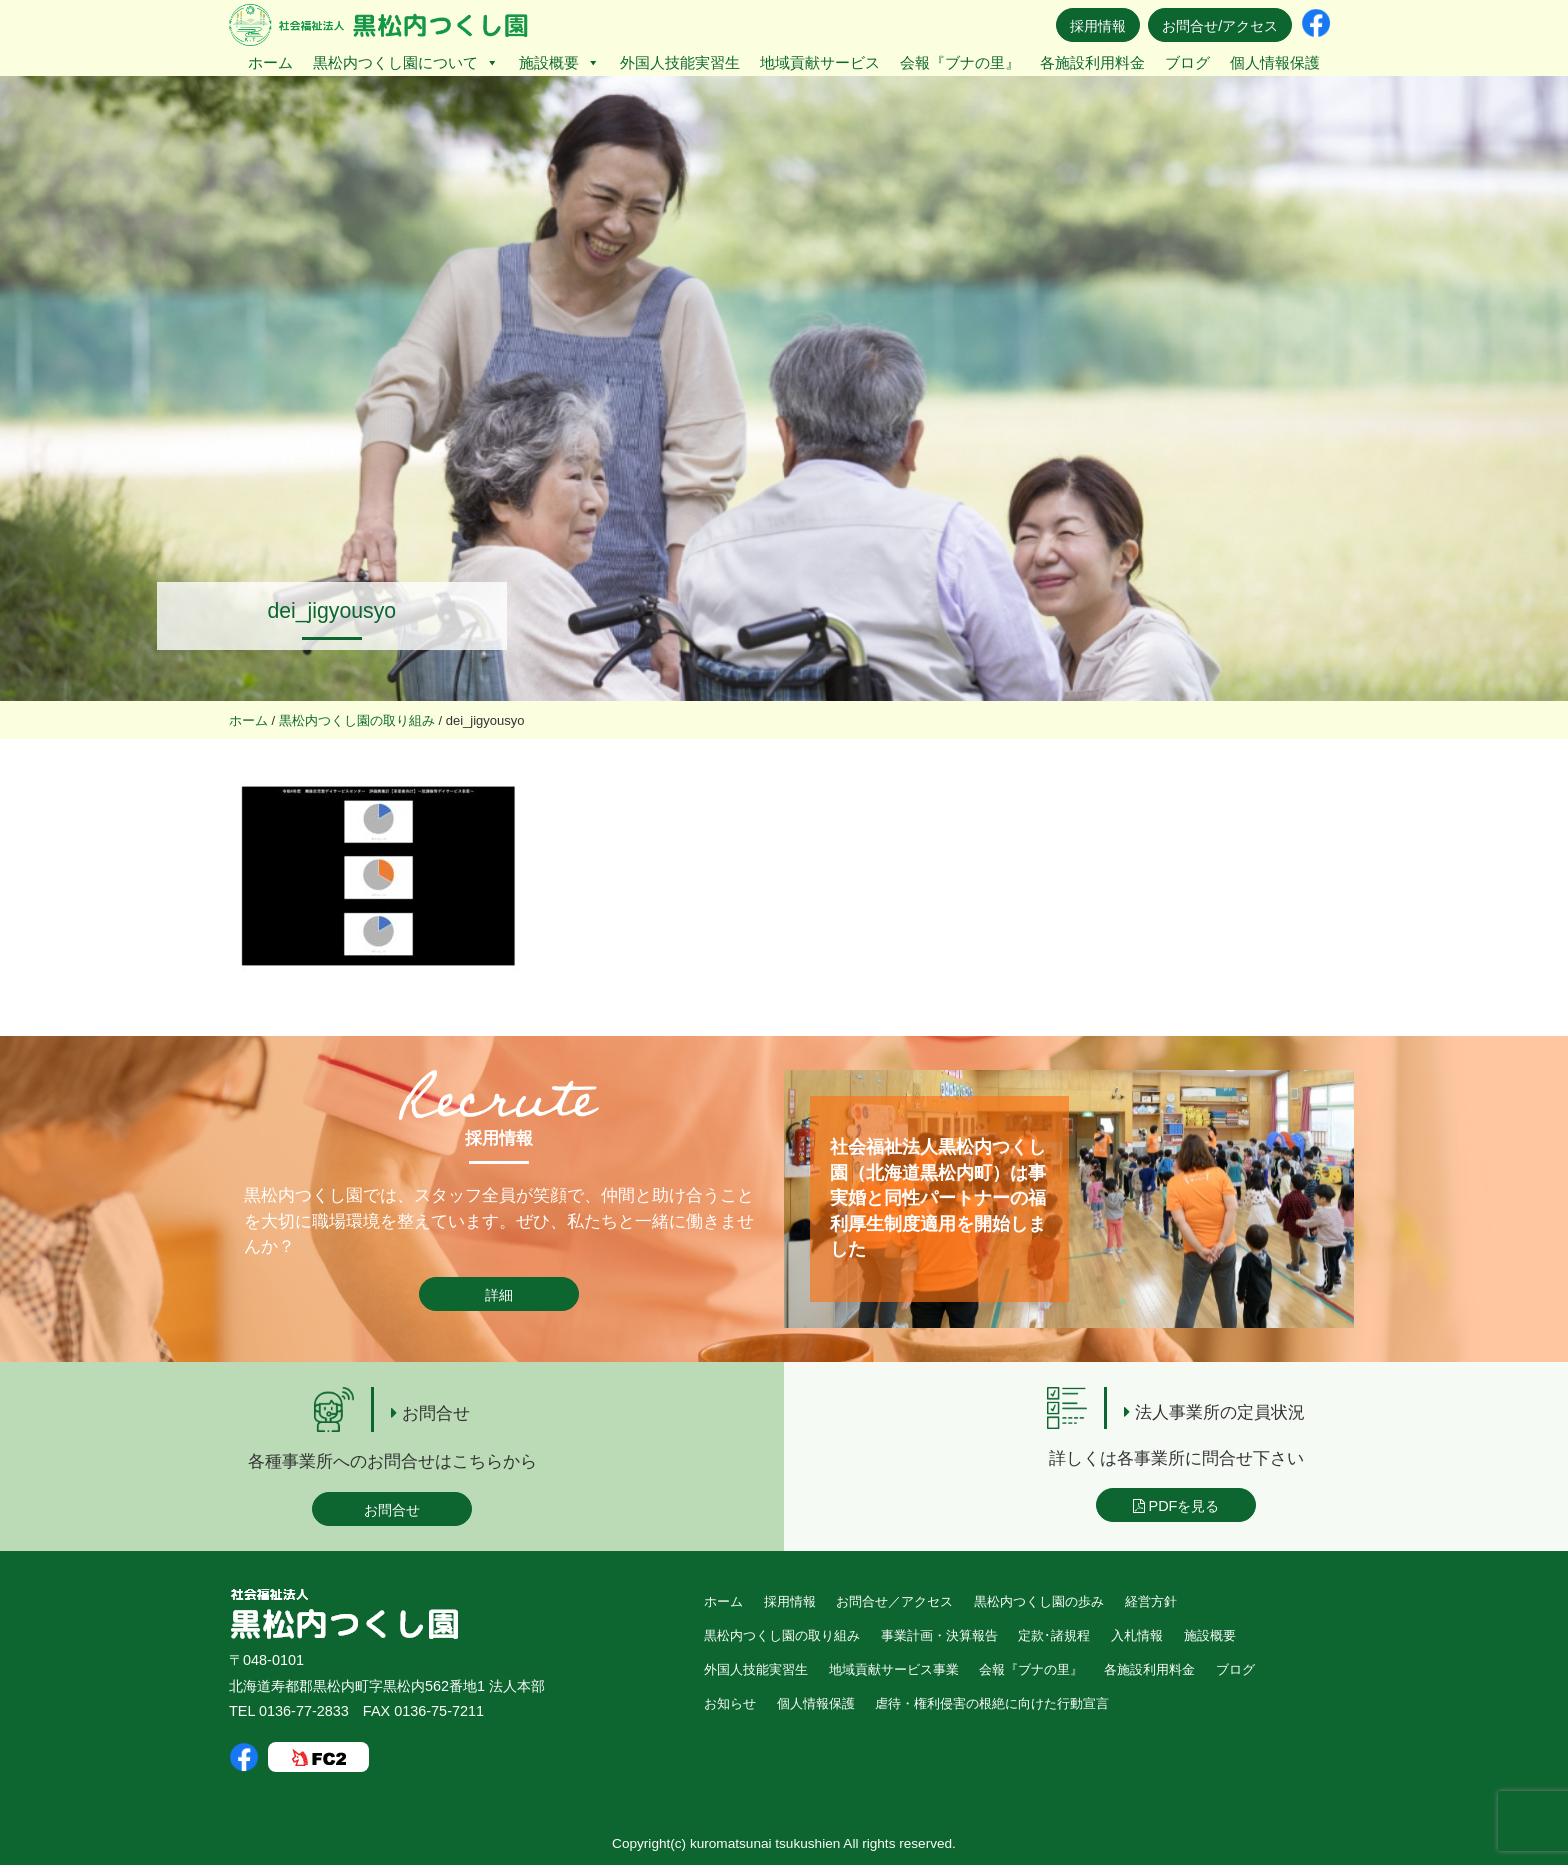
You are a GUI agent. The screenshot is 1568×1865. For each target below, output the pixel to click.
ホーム (270, 62)
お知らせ (730, 1703)
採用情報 (1098, 26)
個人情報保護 (1275, 62)
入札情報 (1137, 1635)
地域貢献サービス (820, 62)
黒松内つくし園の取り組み (782, 1635)
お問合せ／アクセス (894, 1601)
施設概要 (559, 62)
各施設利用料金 (1092, 62)
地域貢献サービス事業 (894, 1669)
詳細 (499, 1295)
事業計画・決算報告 (939, 1635)
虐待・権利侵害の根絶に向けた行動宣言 (992, 1703)
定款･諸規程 (1054, 1635)
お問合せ (392, 1510)
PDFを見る (1176, 1506)
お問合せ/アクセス (1220, 26)
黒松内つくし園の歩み (1039, 1601)
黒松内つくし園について (406, 62)
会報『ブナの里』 (960, 62)
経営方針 (1151, 1601)
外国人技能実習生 (680, 62)
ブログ (1187, 62)
